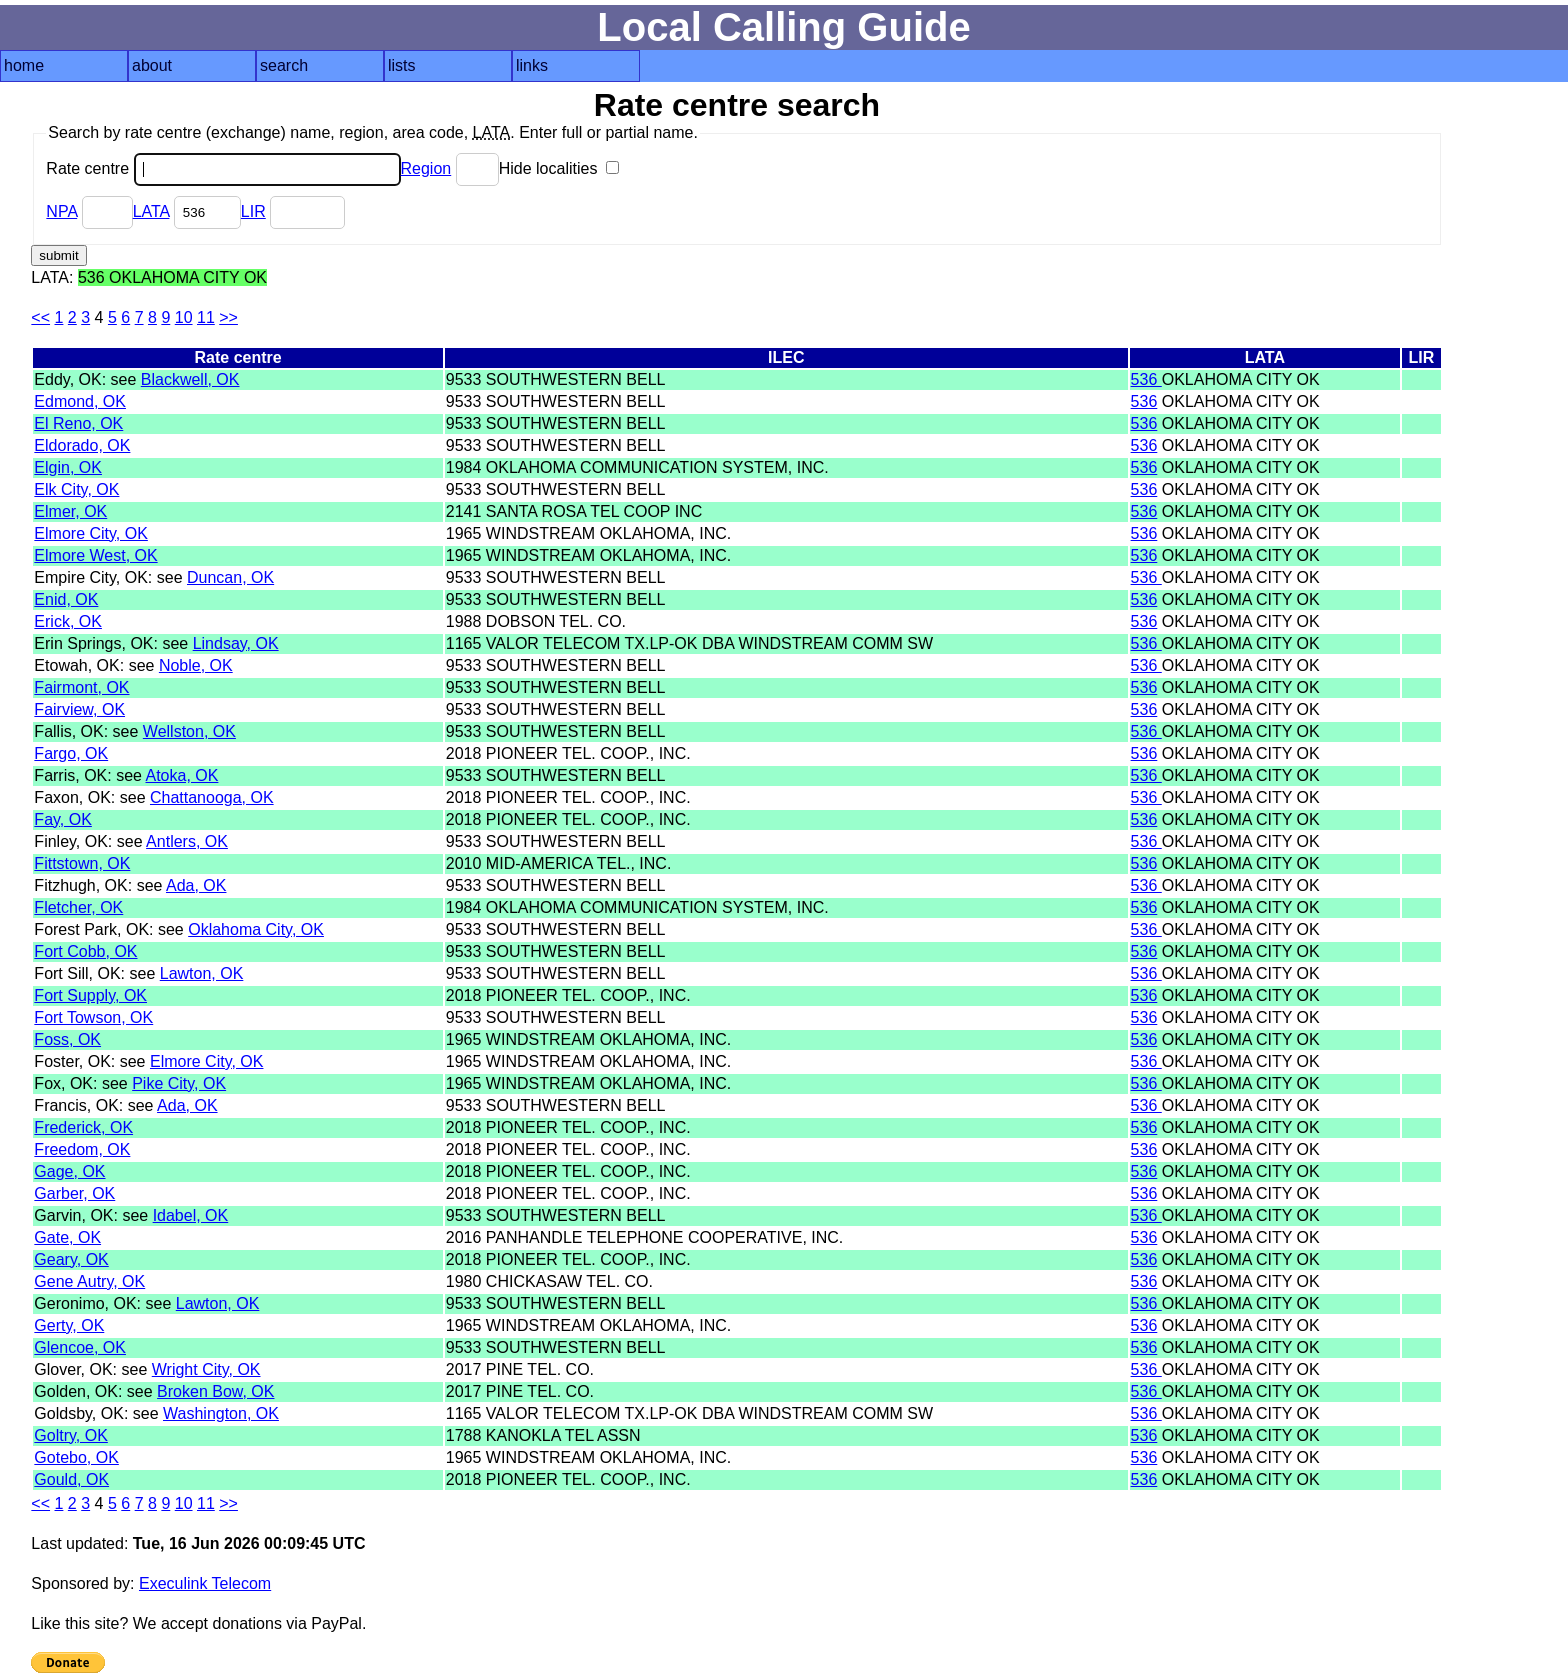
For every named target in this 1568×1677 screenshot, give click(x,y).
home (24, 65)
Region (426, 168)
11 (206, 317)
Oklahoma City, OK (256, 929)
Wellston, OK (189, 731)
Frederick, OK (83, 1127)
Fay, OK (63, 819)
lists (402, 65)
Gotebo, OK (76, 1457)
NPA (61, 211)
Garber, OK (74, 1193)
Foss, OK (67, 1039)
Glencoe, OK (80, 1347)
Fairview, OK (79, 709)
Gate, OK (67, 1237)
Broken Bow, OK (215, 1391)
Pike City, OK (179, 1083)
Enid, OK (66, 599)
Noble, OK (196, 665)
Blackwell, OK (190, 379)
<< (40, 317)
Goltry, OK (71, 1435)
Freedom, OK (82, 1149)
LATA (151, 211)
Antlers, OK (187, 841)
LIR (253, 211)
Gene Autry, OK (89, 1281)
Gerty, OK (69, 1325)
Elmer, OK (70, 511)
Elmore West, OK (95, 555)
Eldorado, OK (82, 445)
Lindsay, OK (236, 643)
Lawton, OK (202, 973)
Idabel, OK (191, 1215)
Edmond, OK (80, 401)
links (532, 65)
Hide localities (559, 168)
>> (228, 317)
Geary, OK (71, 1259)
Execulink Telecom (205, 1583)
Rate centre (223, 168)
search (284, 65)
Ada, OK (196, 885)
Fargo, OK (71, 753)
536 (1146, 379)
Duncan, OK (230, 577)
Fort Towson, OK (93, 1017)
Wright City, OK (206, 1369)
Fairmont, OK (81, 687)
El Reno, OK (78, 423)
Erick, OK (68, 621)
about (152, 65)
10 (184, 317)
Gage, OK (69, 1171)
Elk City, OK (76, 489)
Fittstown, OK (82, 863)
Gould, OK (71, 1479)
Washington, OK (221, 1413)
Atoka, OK (182, 775)
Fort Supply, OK (90, 995)
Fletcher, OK (78, 907)
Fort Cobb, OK (85, 951)
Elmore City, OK (91, 533)
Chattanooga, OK (212, 797)
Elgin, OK (68, 467)
